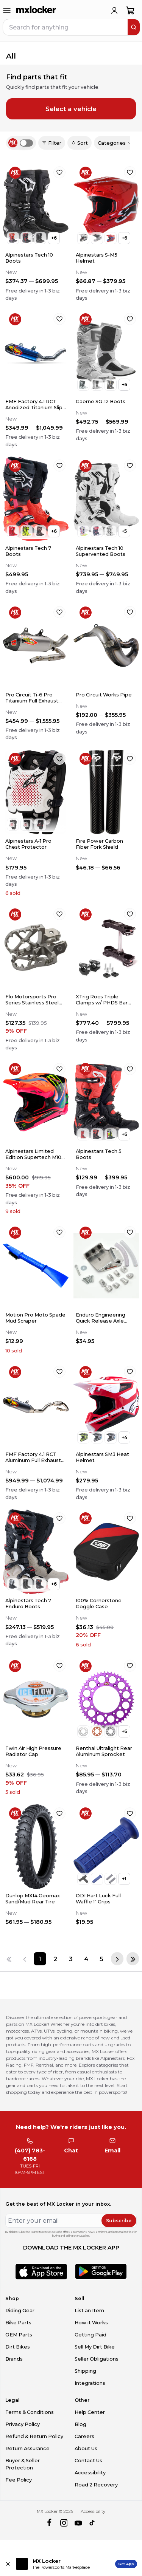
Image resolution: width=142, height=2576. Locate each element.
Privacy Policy (22, 2424)
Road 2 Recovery (96, 2485)
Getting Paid (90, 2335)
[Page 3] (71, 1958)
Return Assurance (27, 2448)
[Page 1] (40, 1958)
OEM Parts (18, 2335)
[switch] (26, 143)
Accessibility (90, 2472)
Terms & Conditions (29, 2412)
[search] (134, 27)
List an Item (89, 2310)
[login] (114, 10)
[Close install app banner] (8, 2564)
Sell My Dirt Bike (95, 2347)
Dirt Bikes (17, 2347)
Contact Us (88, 2460)
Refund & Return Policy (34, 2436)
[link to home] (36, 10)
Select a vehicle (71, 109)
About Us (86, 2448)
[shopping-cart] (130, 10)
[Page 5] (101, 1958)
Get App (126, 2564)
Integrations (90, 2383)
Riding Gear (19, 2310)
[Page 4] (86, 1958)
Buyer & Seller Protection (22, 2464)
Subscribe (118, 2220)
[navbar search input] (65, 27)
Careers (84, 2436)
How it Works (91, 2322)
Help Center (90, 2412)
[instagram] (63, 2523)
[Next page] (117, 1958)
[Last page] (132, 1958)
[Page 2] (55, 1958)
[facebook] (49, 2523)
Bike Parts (18, 2322)
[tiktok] (92, 2523)
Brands (14, 2359)
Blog (80, 2424)
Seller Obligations (97, 2359)
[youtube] (78, 2523)
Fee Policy (18, 2480)
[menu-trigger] (6, 10)
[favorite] (59, 172)
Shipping (85, 2371)
